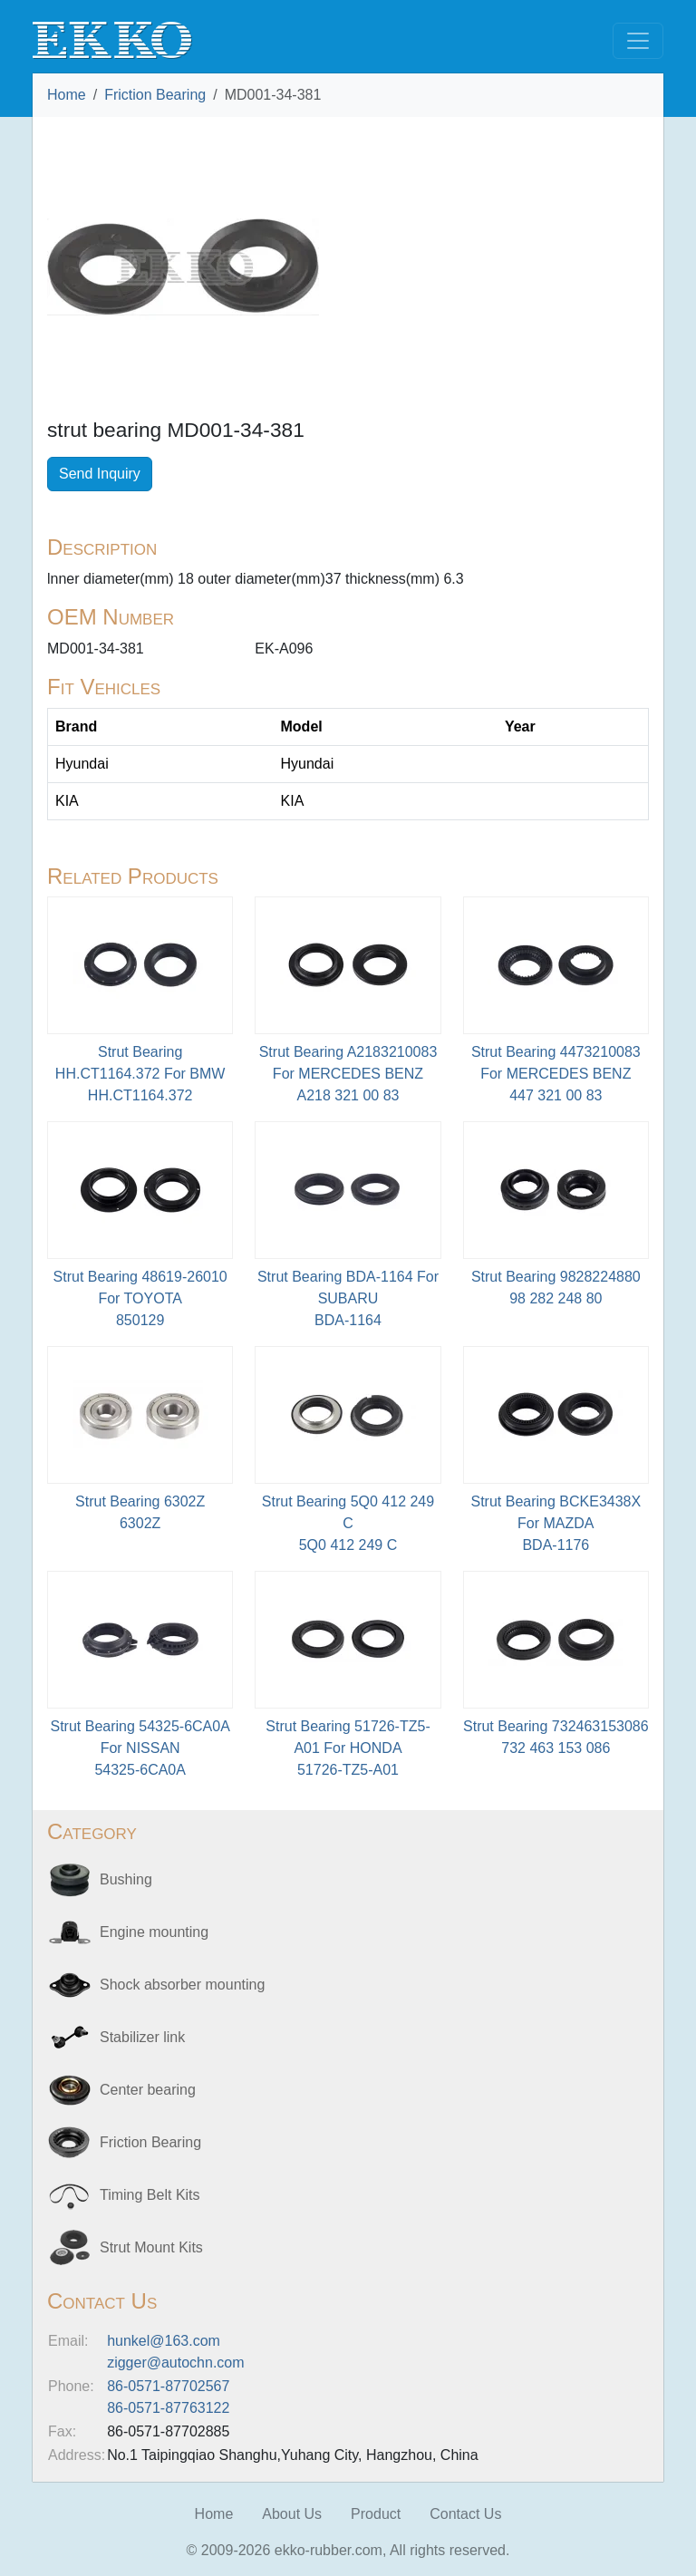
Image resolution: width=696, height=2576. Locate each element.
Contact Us (465, 2514)
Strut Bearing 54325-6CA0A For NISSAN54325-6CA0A (139, 1748)
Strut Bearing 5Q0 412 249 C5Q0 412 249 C (348, 1523)
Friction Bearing (155, 94)
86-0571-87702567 (168, 2386)
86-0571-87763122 (168, 2408)
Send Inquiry (99, 473)
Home (66, 94)
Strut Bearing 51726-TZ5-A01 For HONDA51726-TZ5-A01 (348, 1748)
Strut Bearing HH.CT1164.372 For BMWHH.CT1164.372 (140, 1073)
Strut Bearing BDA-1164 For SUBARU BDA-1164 (348, 1298)
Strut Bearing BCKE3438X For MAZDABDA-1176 (555, 1523)
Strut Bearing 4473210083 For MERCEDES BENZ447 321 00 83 (556, 1073)
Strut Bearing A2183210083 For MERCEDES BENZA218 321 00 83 (348, 1073)
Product (376, 2514)
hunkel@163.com (163, 2340)
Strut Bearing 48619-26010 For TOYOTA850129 (140, 1298)
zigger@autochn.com (175, 2362)
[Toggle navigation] (638, 41)
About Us (292, 2514)
